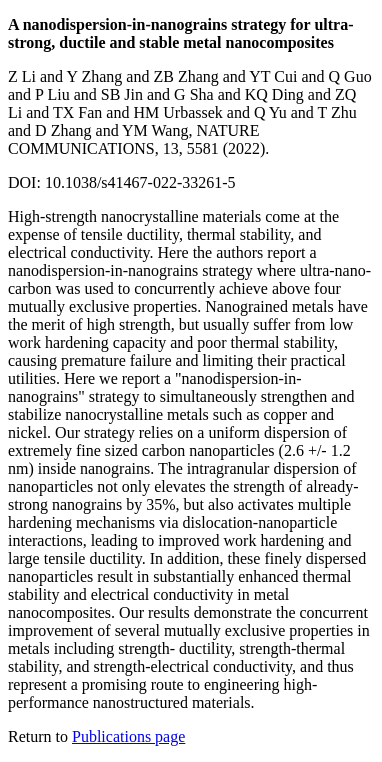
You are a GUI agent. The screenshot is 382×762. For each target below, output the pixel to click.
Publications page (128, 736)
